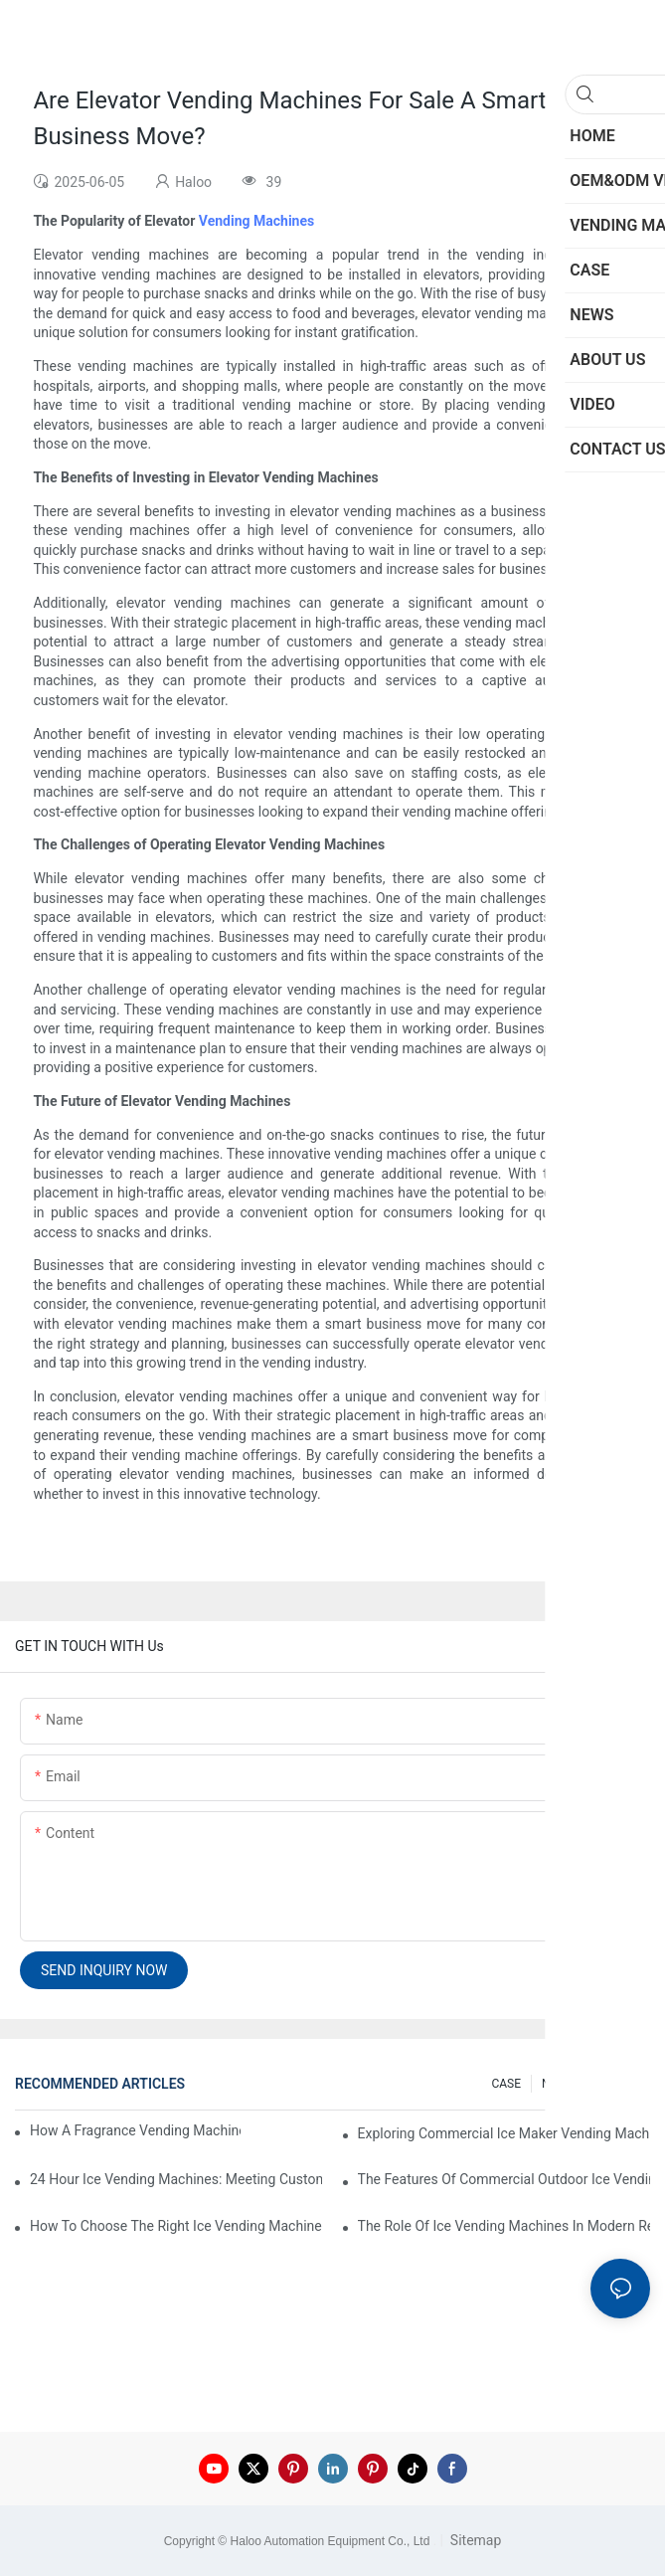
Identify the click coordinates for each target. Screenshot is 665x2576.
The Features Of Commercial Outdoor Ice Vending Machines (504, 2179)
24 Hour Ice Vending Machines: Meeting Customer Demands (176, 2179)
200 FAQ (617, 2084)
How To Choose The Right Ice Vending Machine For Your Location (176, 2226)
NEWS (558, 2084)
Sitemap (473, 2540)
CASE (506, 2084)
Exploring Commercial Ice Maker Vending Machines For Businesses (504, 2133)
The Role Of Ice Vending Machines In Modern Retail (504, 2226)
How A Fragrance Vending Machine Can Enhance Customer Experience (135, 2130)
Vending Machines (256, 221)
